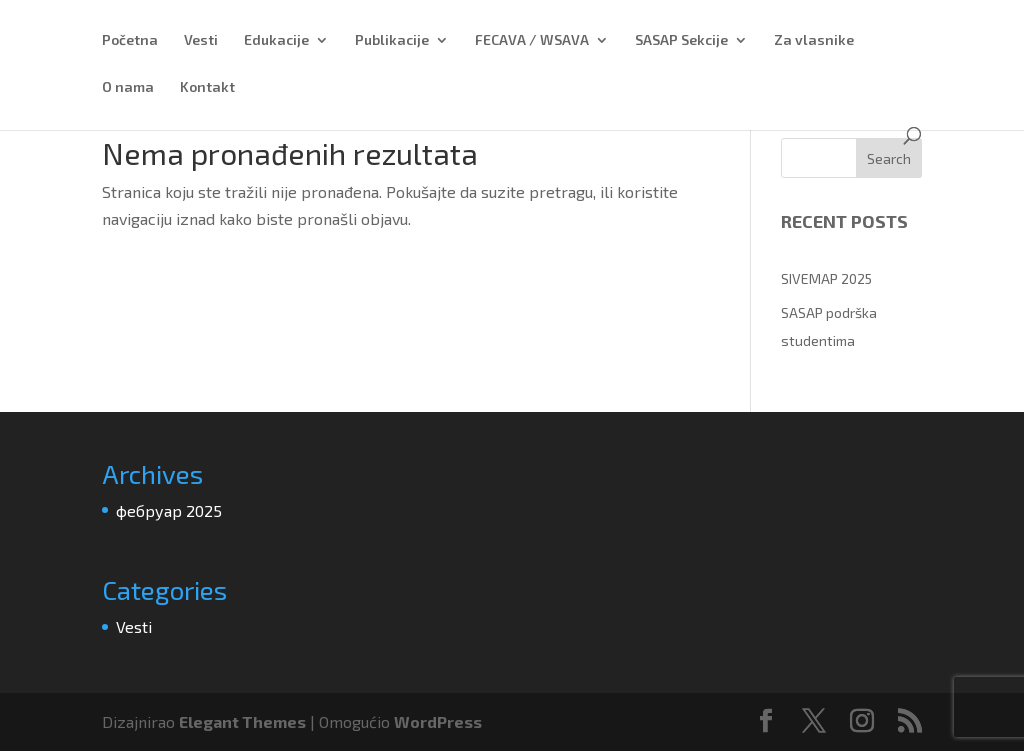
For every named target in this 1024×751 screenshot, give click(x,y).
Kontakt (207, 87)
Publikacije (392, 40)
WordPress (438, 721)
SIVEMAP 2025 (826, 278)
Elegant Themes (242, 721)
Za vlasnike (814, 40)
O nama (128, 87)
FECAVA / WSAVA (532, 40)
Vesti (201, 40)
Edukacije (276, 40)
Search (889, 158)
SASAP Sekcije (681, 40)
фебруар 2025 (169, 510)
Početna (130, 40)
